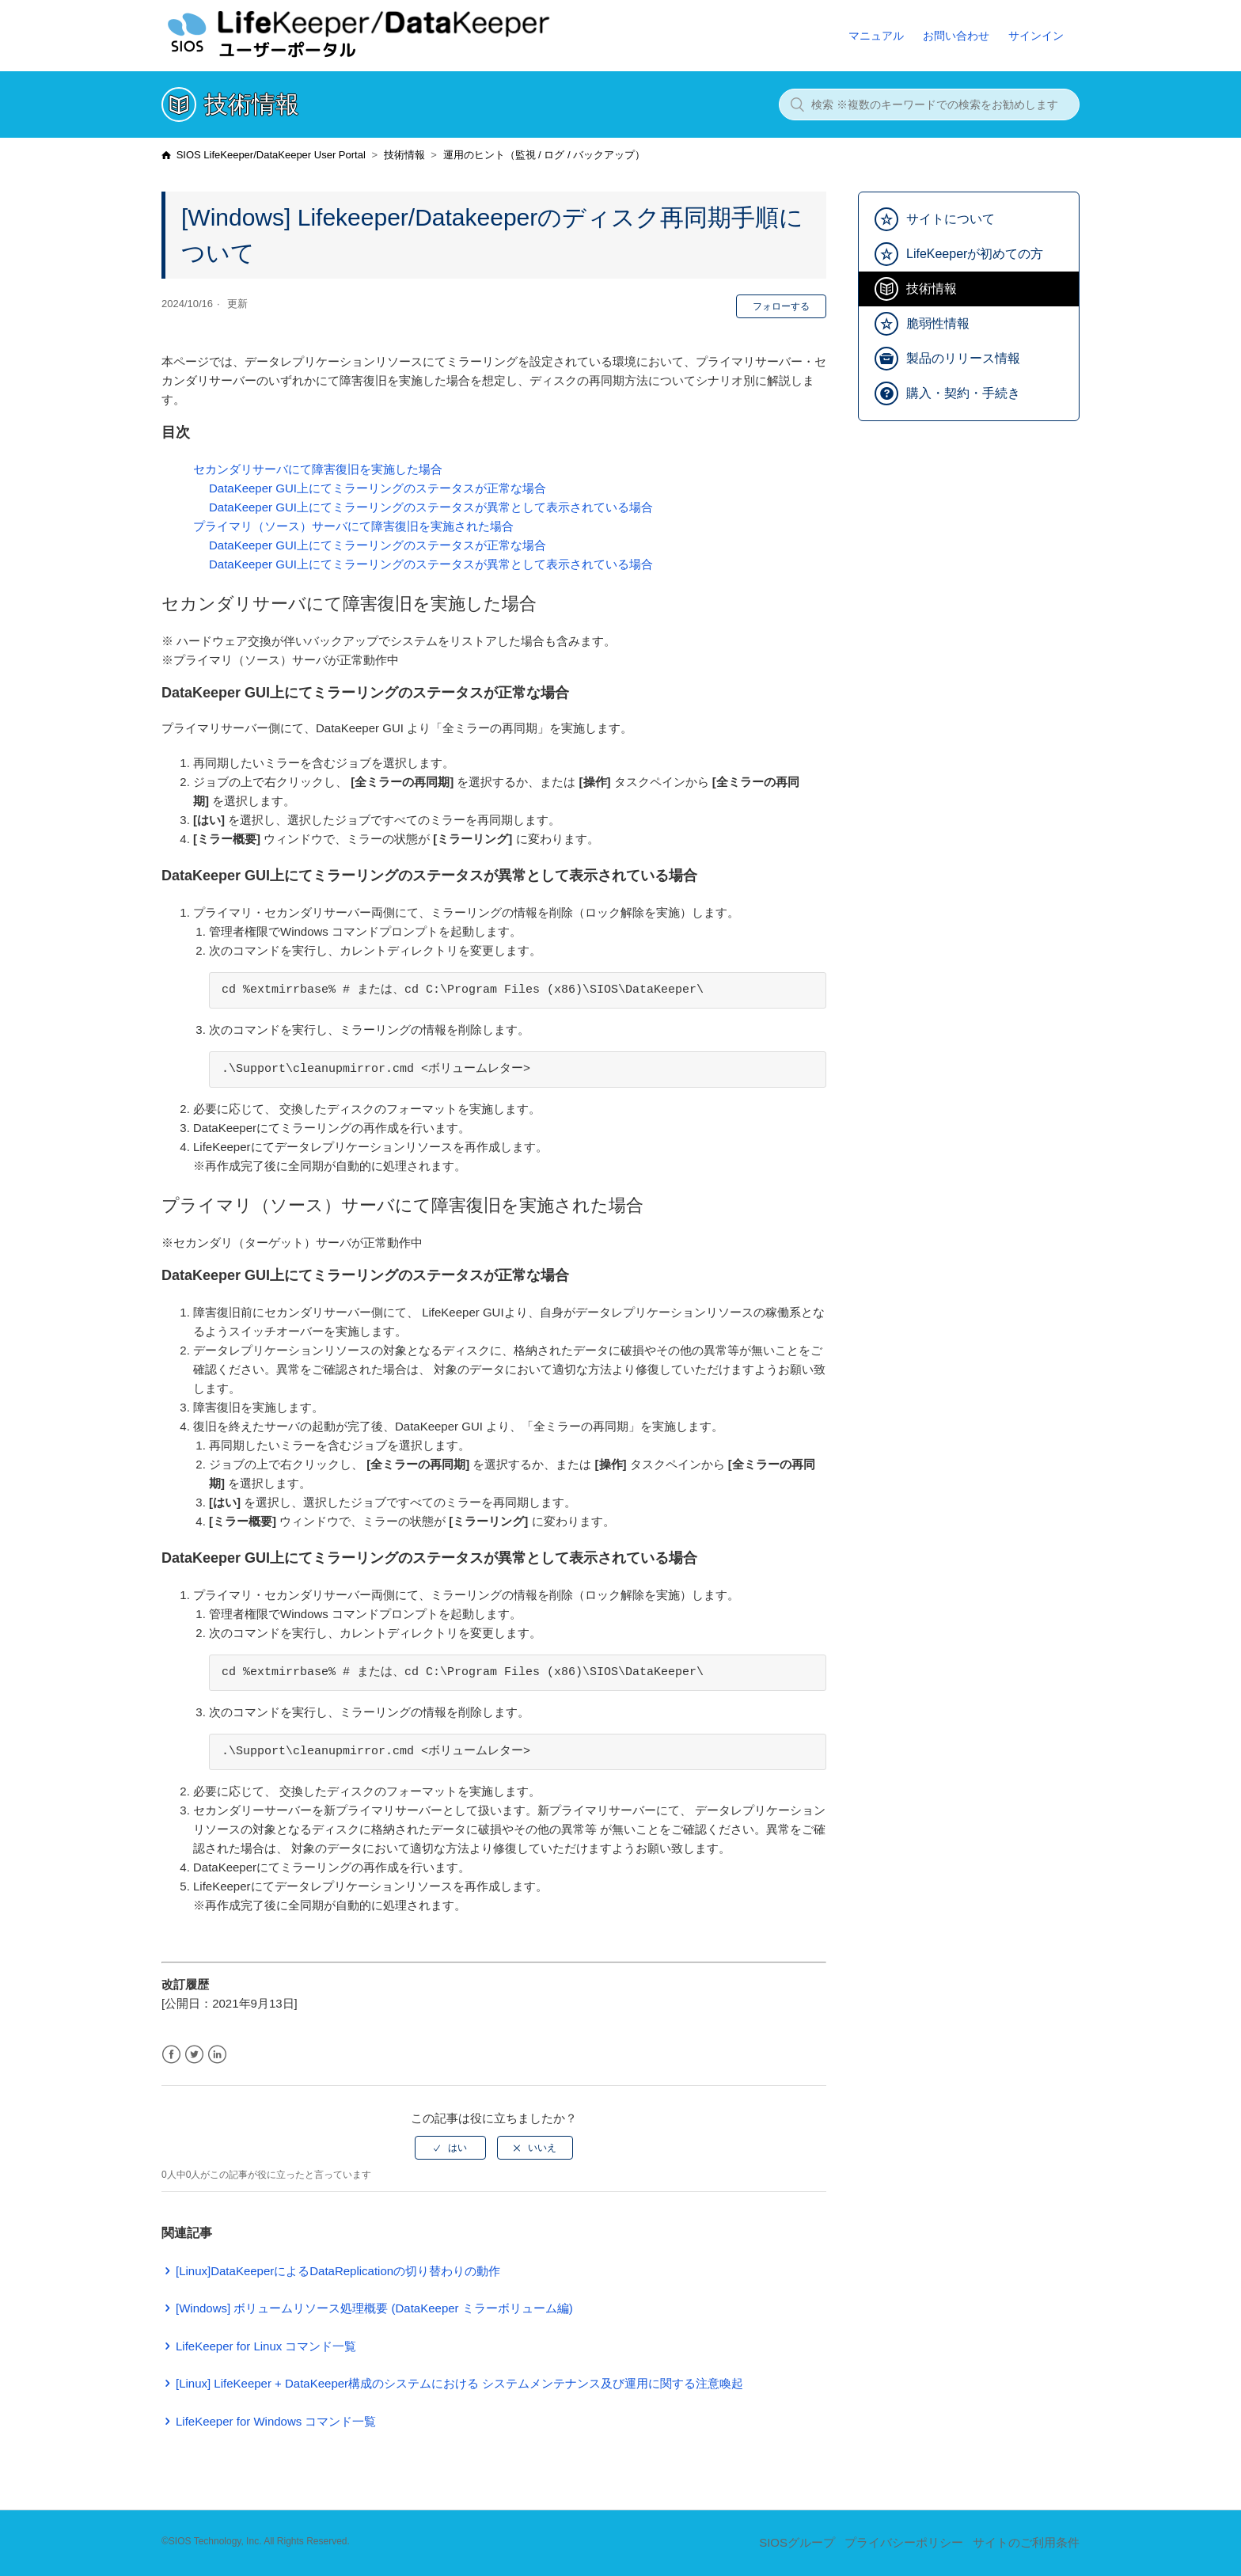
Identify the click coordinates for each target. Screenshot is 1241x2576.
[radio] (450, 2148)
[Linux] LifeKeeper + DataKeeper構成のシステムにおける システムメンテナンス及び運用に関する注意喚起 (459, 2383)
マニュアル (876, 35)
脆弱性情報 (938, 323)
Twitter (194, 2055)
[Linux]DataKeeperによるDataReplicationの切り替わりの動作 (338, 2271)
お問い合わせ (956, 35)
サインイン (1036, 35)
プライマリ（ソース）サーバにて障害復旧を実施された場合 (353, 526)
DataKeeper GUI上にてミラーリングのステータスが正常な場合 (377, 488)
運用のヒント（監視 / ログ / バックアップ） (544, 155)
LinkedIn (217, 2055)
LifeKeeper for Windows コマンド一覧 (276, 2421)
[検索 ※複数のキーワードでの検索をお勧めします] (929, 104)
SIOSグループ (797, 2542)
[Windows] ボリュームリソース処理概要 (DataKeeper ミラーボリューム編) (374, 2308)
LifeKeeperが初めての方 (974, 253)
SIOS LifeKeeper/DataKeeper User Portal (271, 155)
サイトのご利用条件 (1026, 2542)
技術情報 (404, 155)
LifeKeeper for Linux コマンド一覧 (266, 2346)
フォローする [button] (781, 306)
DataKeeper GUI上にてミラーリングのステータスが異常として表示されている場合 (431, 507)
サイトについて (950, 219)
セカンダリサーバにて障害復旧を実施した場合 (317, 469)
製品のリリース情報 (963, 358)
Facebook (171, 2055)
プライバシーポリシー (903, 2542)
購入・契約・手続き (963, 393)
